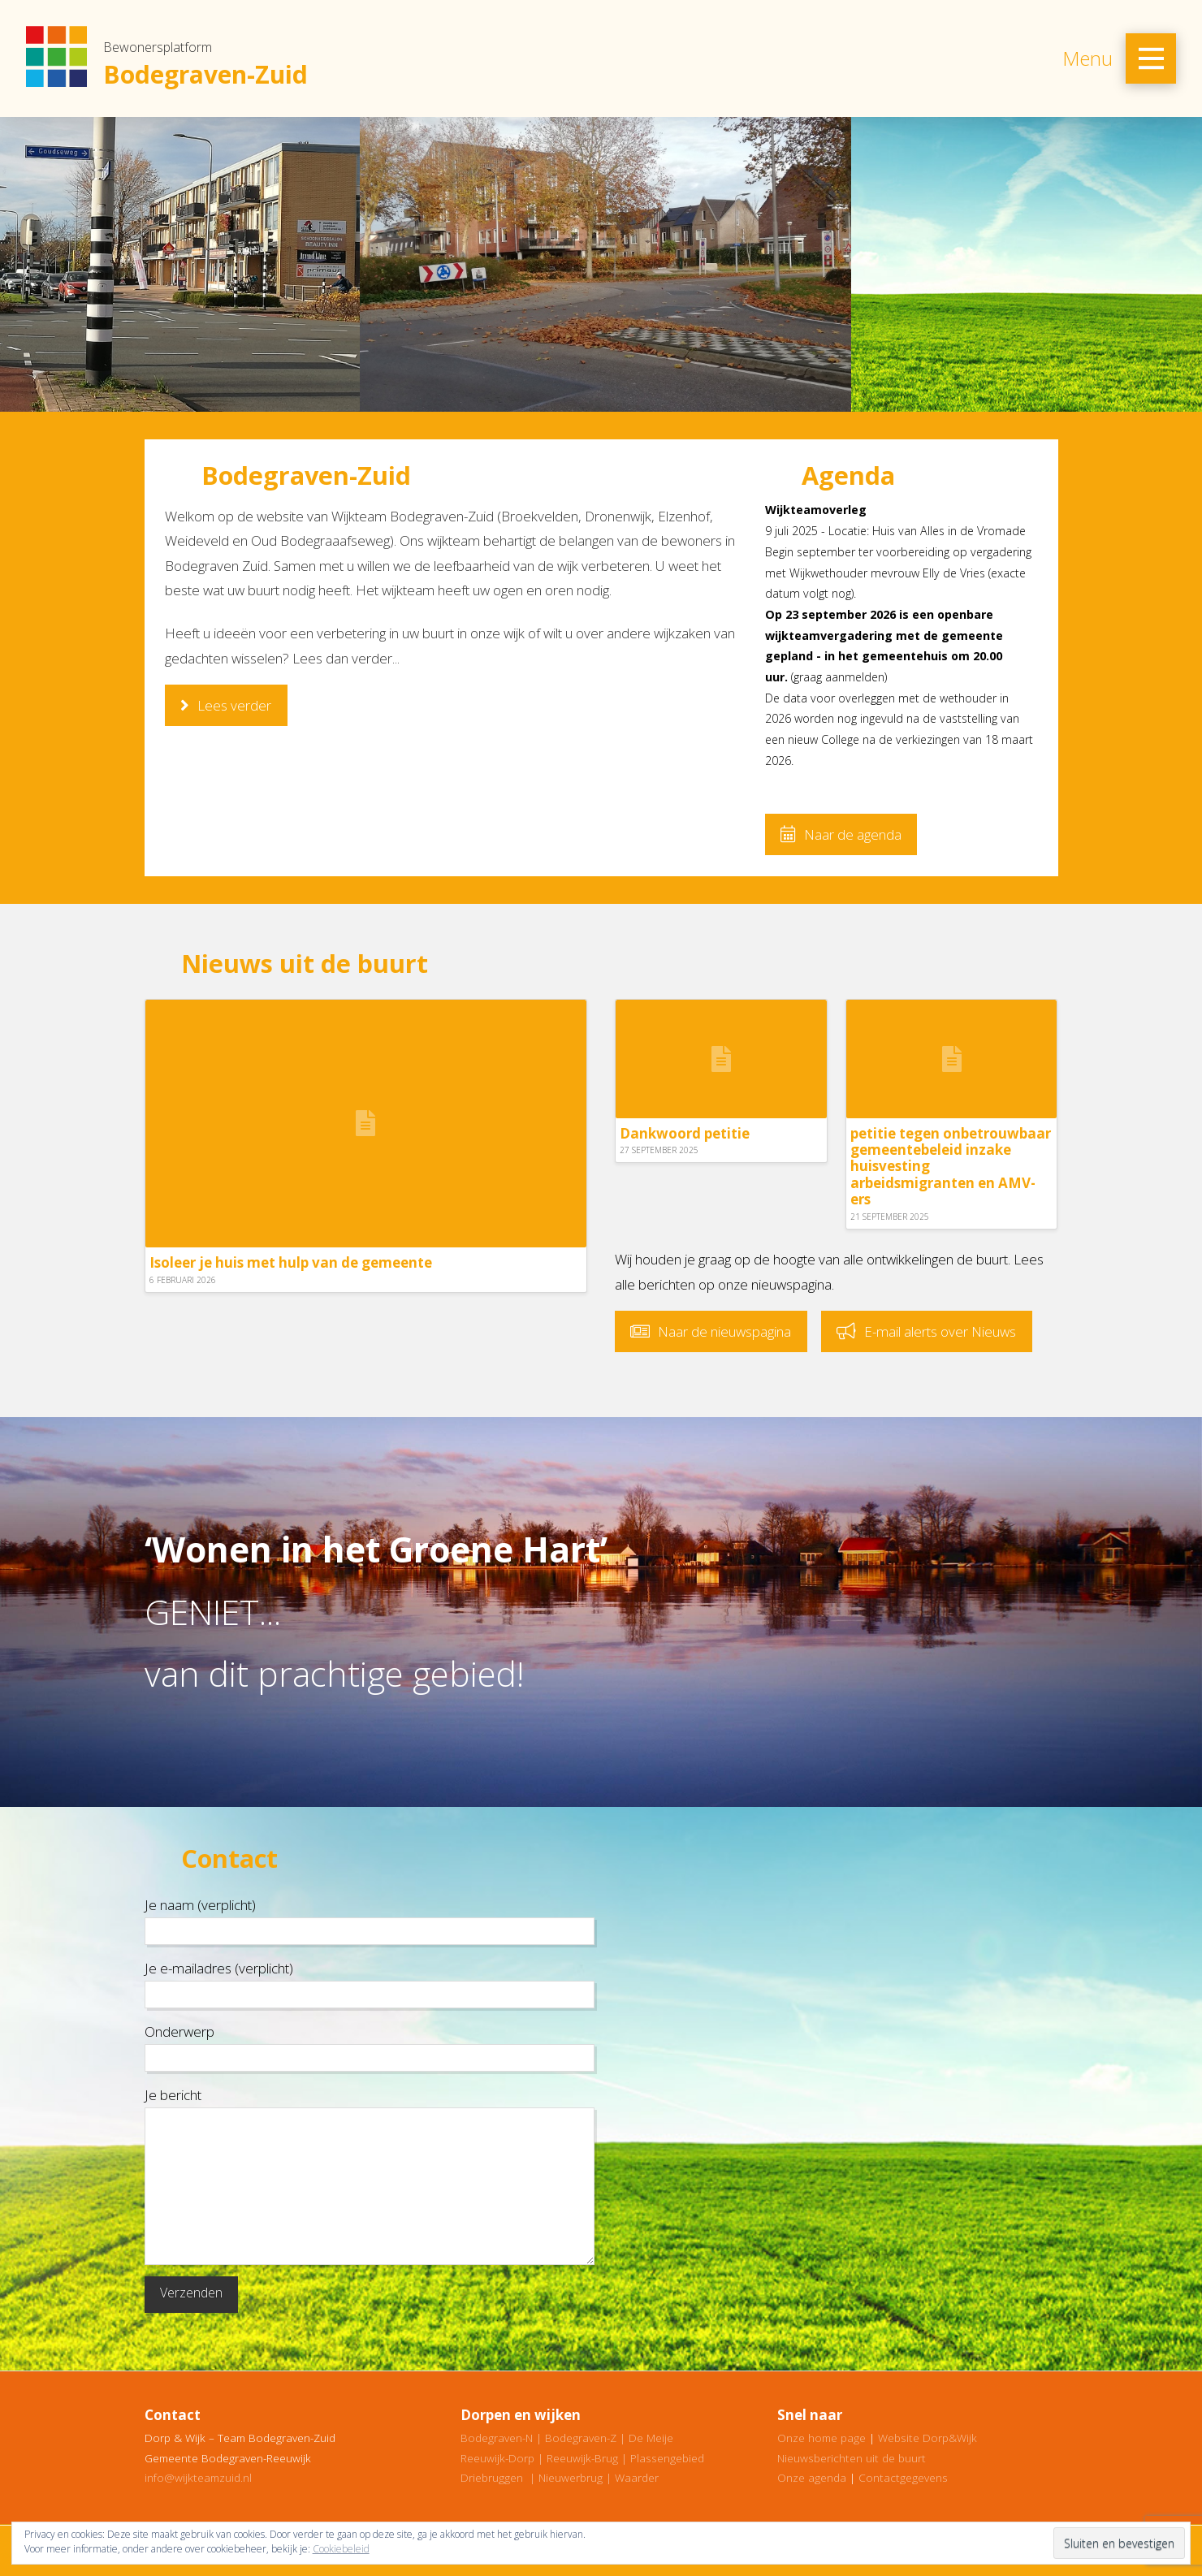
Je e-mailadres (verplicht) (370, 1982)
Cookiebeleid (341, 2549)
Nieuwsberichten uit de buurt (851, 2458)
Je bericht (370, 2106)
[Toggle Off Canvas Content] (1151, 58)
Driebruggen (491, 2477)
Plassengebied (667, 2458)
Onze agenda (811, 2477)
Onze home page (821, 2437)
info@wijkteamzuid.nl (198, 2477)
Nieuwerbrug (570, 2477)
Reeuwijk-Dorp (497, 2458)
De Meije (651, 2437)
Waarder (637, 2477)
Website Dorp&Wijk (927, 2437)
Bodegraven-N (496, 2437)
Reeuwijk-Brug (582, 2458)
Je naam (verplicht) (370, 1919)
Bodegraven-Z (580, 2437)
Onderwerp (370, 2045)
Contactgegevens (903, 2477)
